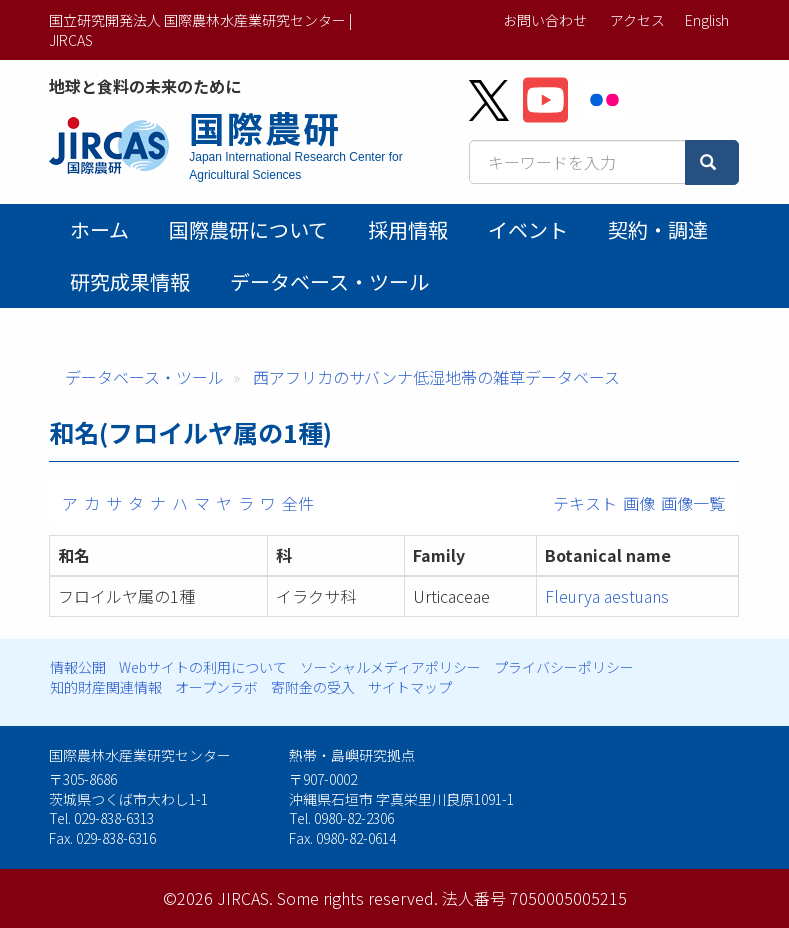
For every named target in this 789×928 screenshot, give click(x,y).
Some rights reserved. (357, 898)
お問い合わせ (545, 20)
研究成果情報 (130, 281)
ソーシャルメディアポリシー (390, 667)
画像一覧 (693, 503)
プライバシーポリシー (564, 667)
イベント (528, 229)
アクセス (637, 20)
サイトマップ (410, 687)
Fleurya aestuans (607, 596)
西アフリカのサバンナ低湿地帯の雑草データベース (436, 377)
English (707, 20)
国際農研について (248, 229)
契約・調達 (658, 229)
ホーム (99, 229)
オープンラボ (216, 687)
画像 (639, 503)
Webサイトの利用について (203, 667)
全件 (298, 503)
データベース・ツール (329, 281)
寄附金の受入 (313, 687)
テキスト (585, 503)
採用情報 (408, 229)
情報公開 (78, 667)
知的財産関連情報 (106, 687)
